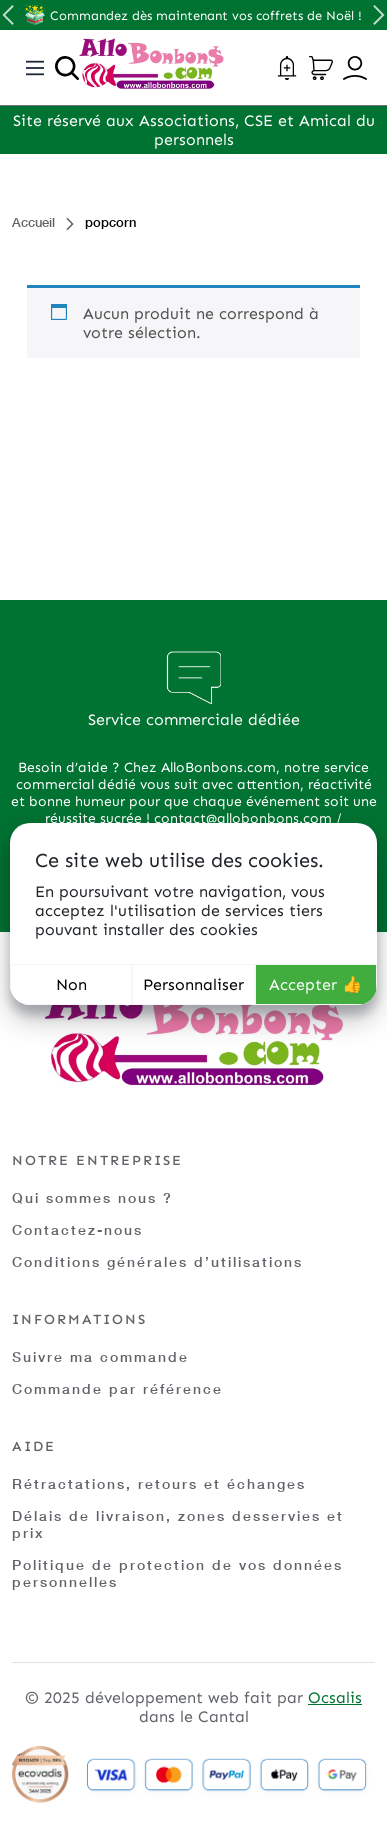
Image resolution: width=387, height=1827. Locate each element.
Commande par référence (117, 1388)
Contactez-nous (77, 1229)
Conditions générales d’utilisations (157, 1261)
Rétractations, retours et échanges (159, 1483)
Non (71, 984)
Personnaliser (193, 984)
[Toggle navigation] (35, 68)
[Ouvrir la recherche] (67, 68)
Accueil (33, 222)
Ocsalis (335, 1697)
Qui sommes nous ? (92, 1197)
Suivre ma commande (100, 1356)
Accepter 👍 (315, 984)
